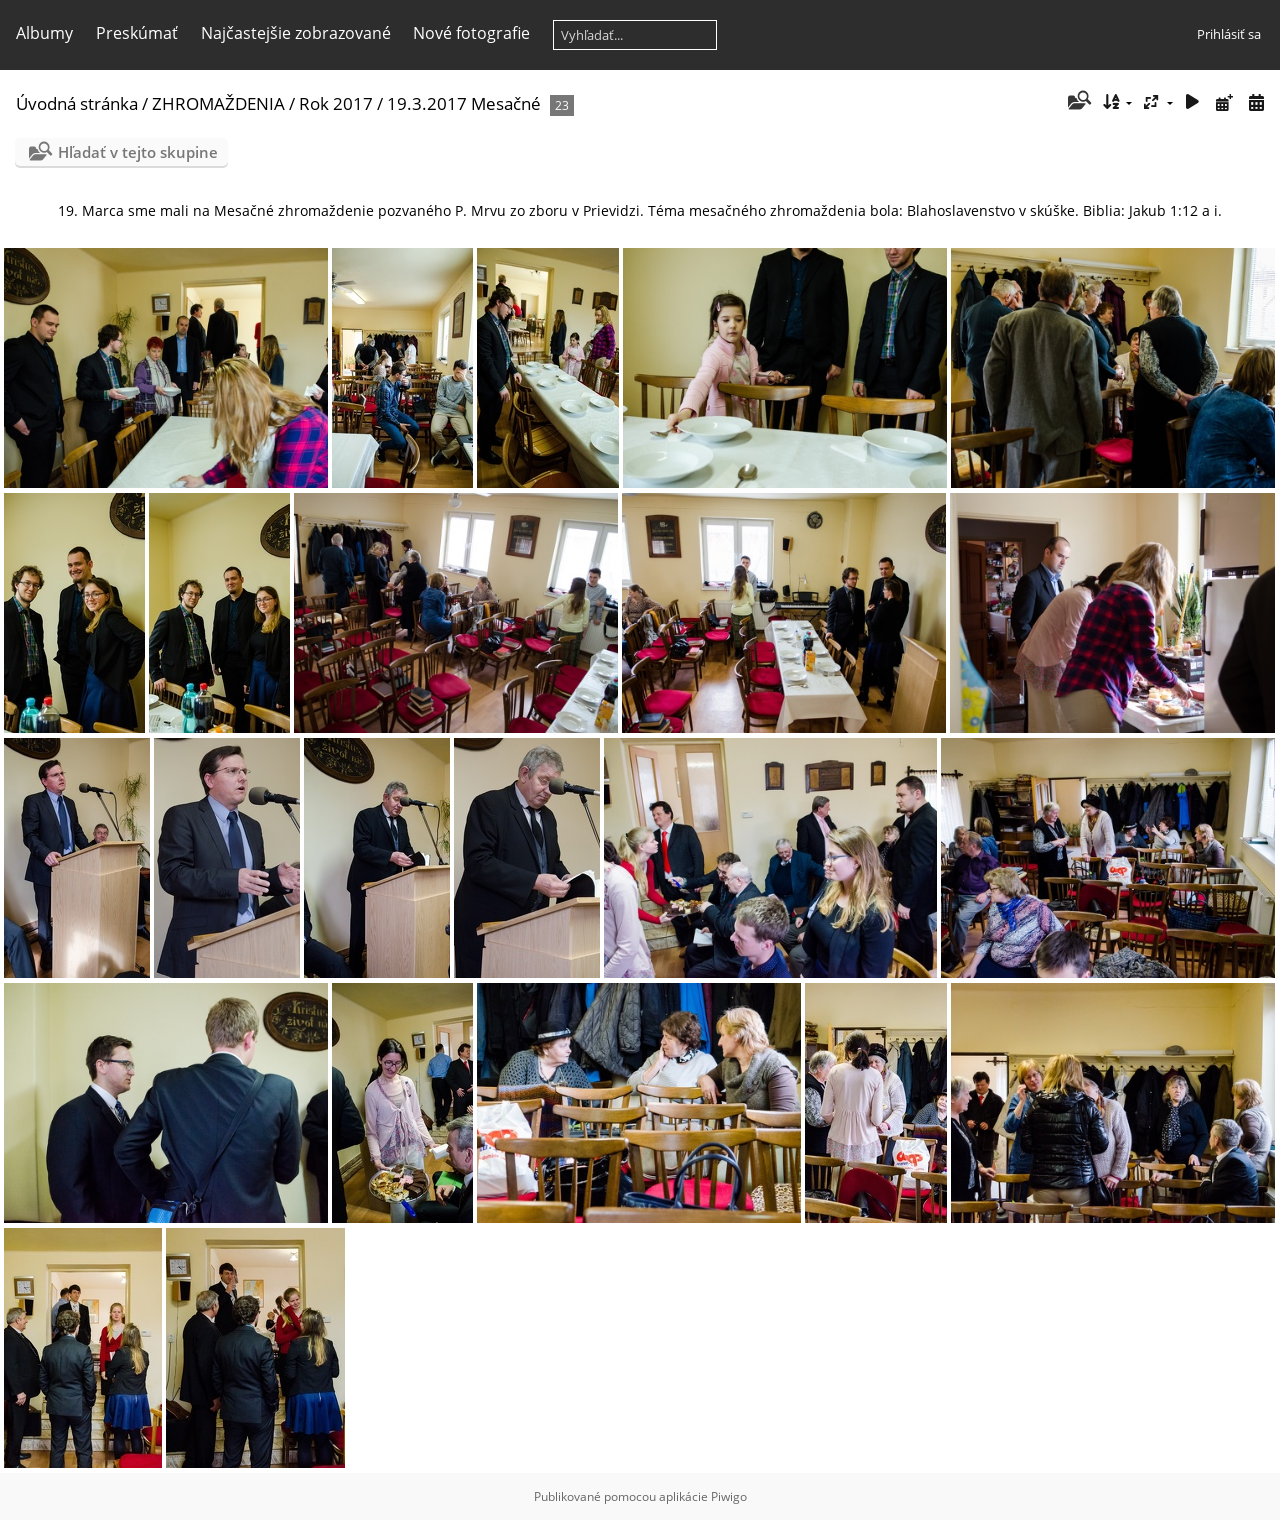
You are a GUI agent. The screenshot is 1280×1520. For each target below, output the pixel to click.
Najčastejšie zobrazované (296, 33)
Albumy (44, 33)
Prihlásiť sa (1229, 34)
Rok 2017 (336, 103)
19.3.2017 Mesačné (464, 103)
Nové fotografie (471, 33)
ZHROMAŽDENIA (218, 103)
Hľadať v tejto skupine (138, 152)
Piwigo (729, 1496)
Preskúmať (137, 33)
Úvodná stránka (77, 103)
